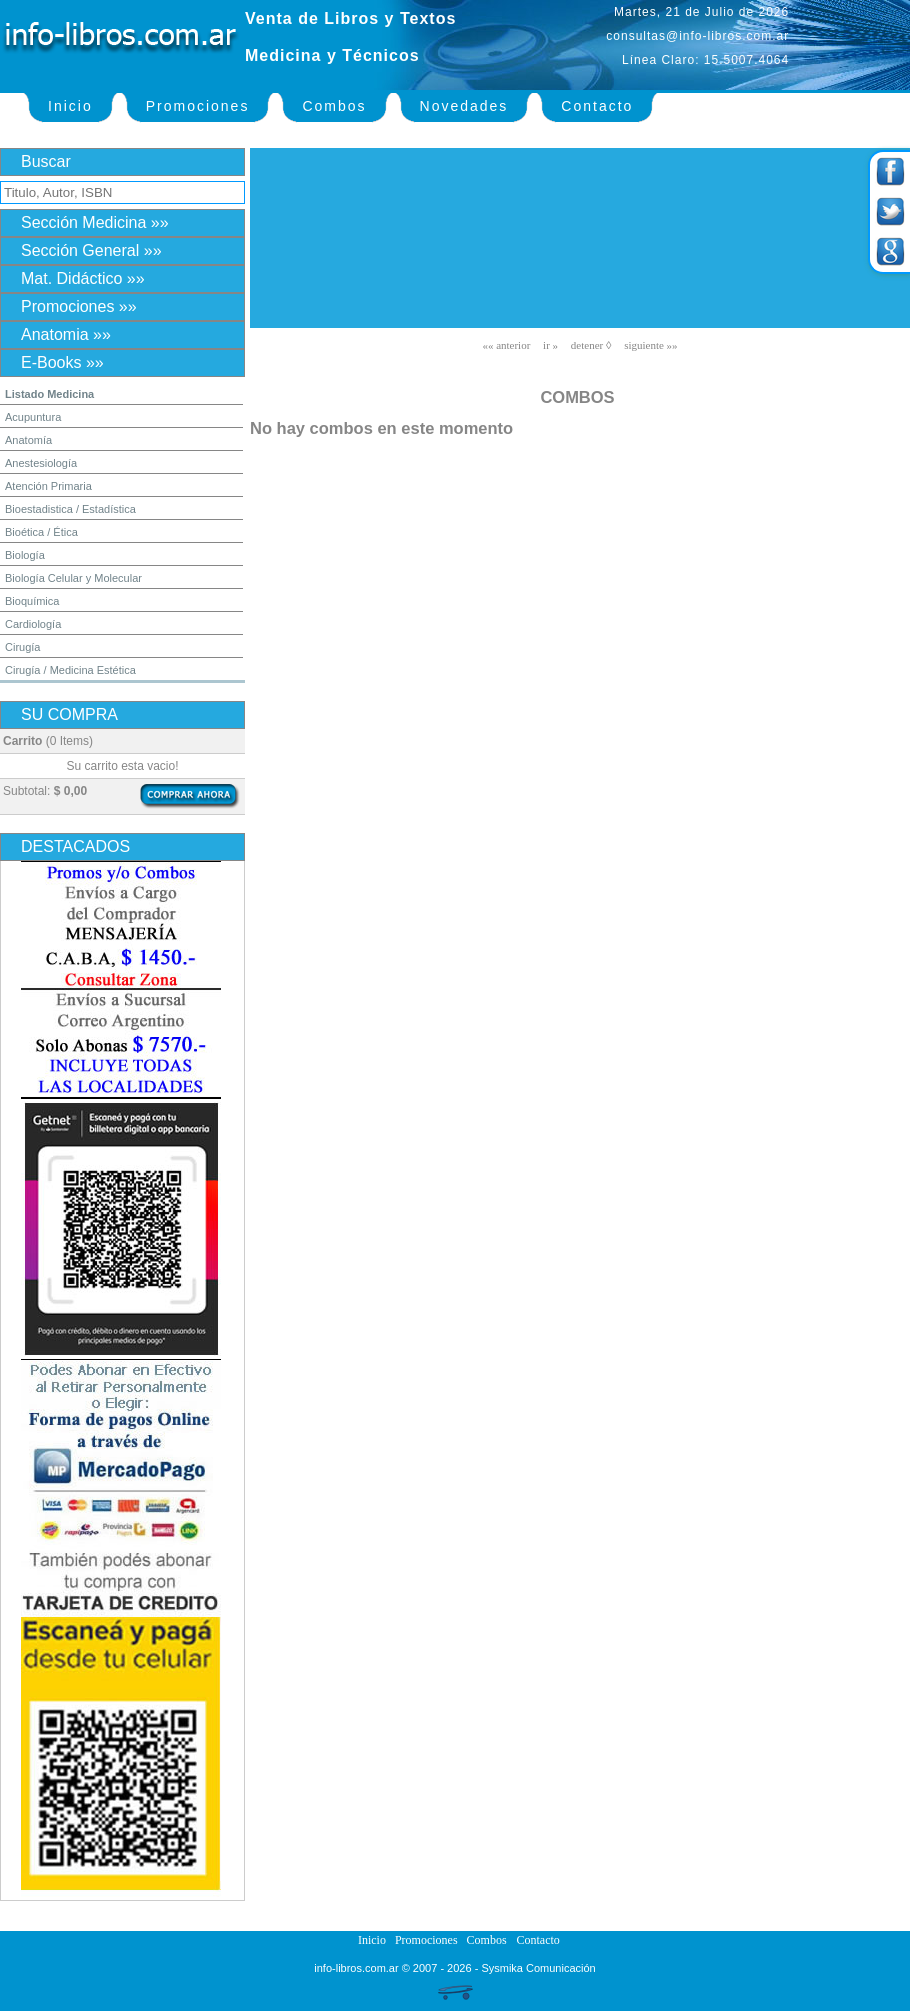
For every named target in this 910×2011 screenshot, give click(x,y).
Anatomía (28, 440)
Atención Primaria (48, 486)
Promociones (198, 106)
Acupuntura (33, 417)
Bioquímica (32, 601)
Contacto (597, 106)
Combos (334, 106)
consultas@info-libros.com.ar (697, 36)
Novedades (464, 106)
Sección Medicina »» (95, 222)
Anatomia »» (66, 334)
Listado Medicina (49, 394)
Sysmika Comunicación (538, 1968)
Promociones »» (79, 306)
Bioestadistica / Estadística (70, 509)
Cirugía (22, 647)
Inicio (70, 106)
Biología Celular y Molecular (73, 578)
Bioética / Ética (41, 532)
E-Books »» (62, 362)
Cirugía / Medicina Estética (70, 670)
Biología (25, 555)
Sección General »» (91, 250)
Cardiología (33, 624)
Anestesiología (41, 463)
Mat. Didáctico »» (83, 278)
